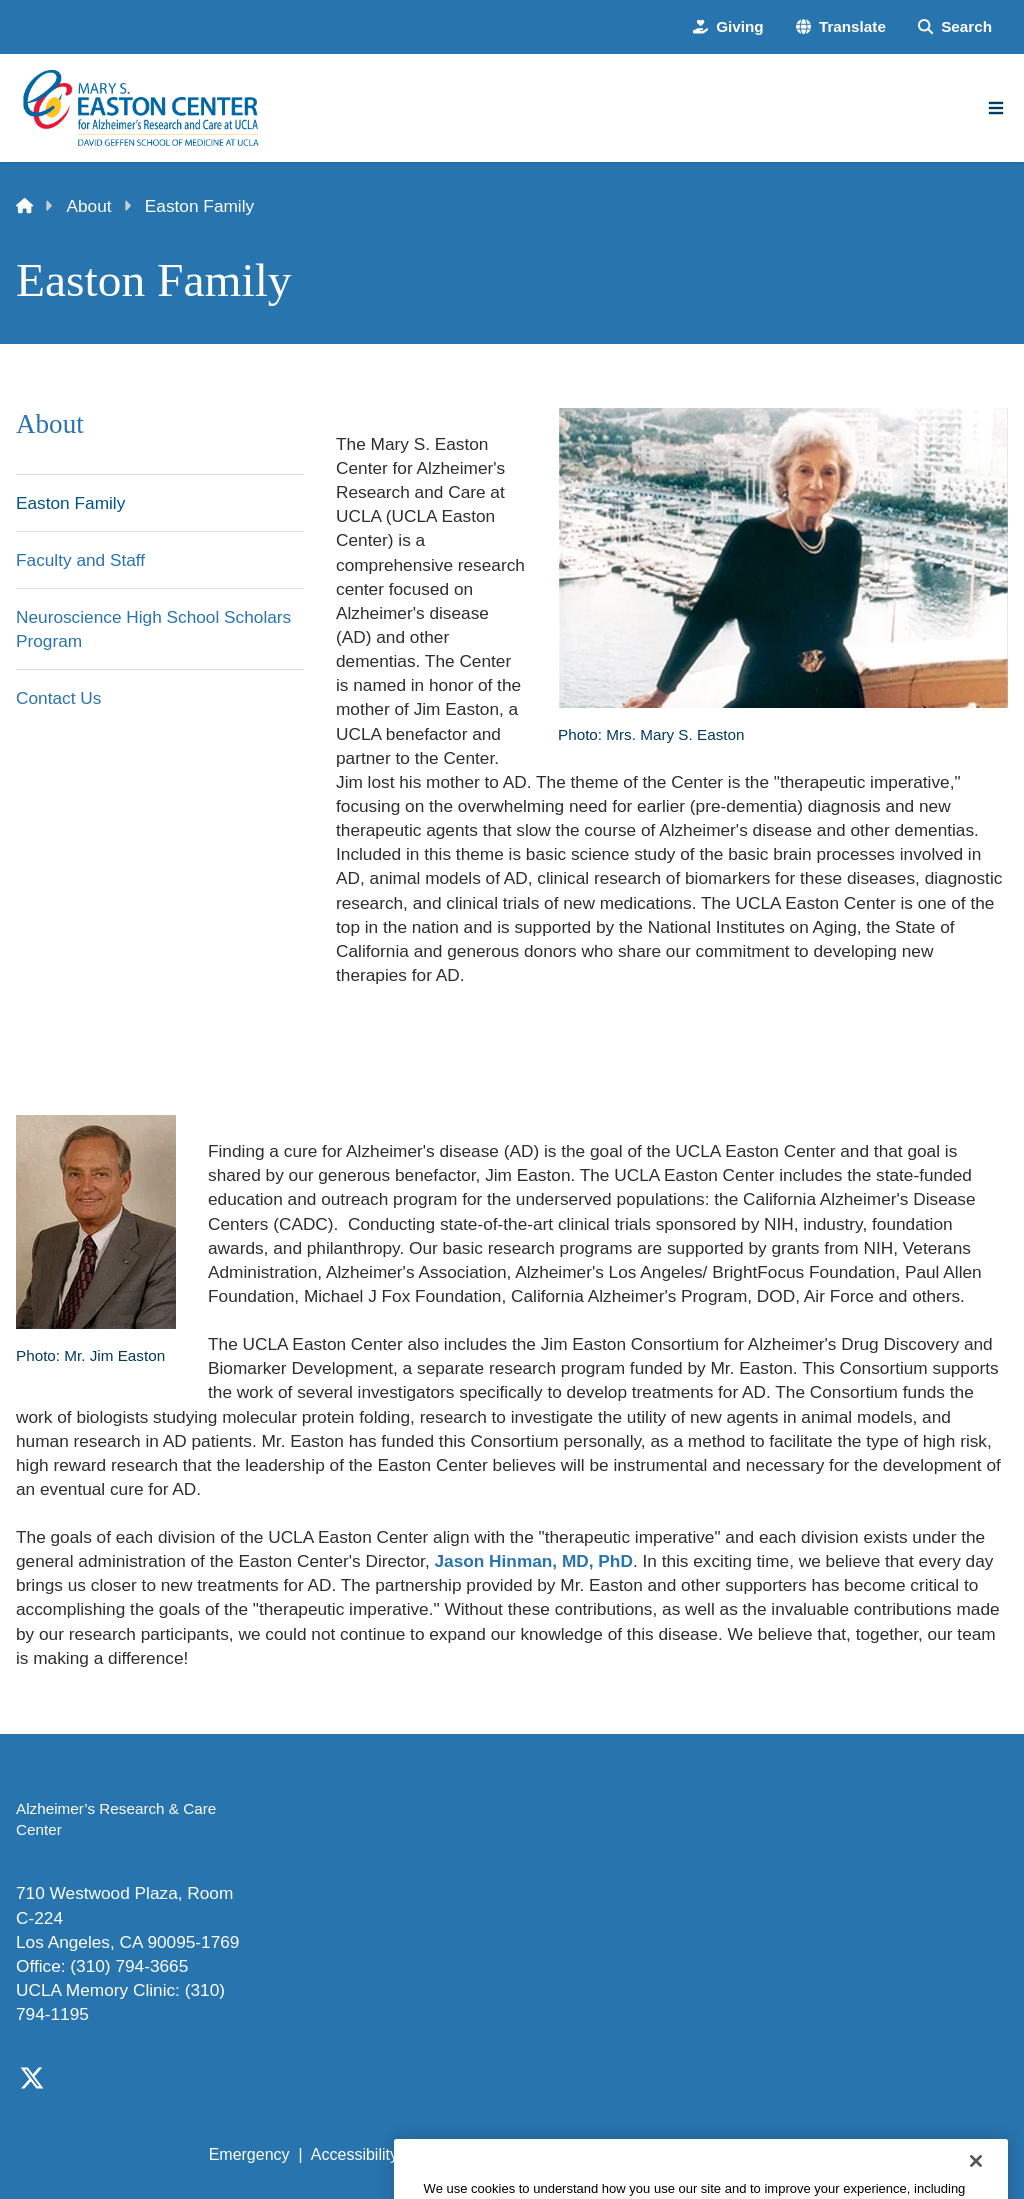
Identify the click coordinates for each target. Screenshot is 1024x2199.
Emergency (249, 2154)
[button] (841, 26)
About (89, 206)
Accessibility (354, 2154)
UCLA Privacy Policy (492, 2154)
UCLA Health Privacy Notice (685, 2154)
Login (826, 2154)
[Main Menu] (996, 108)
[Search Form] (955, 26)
